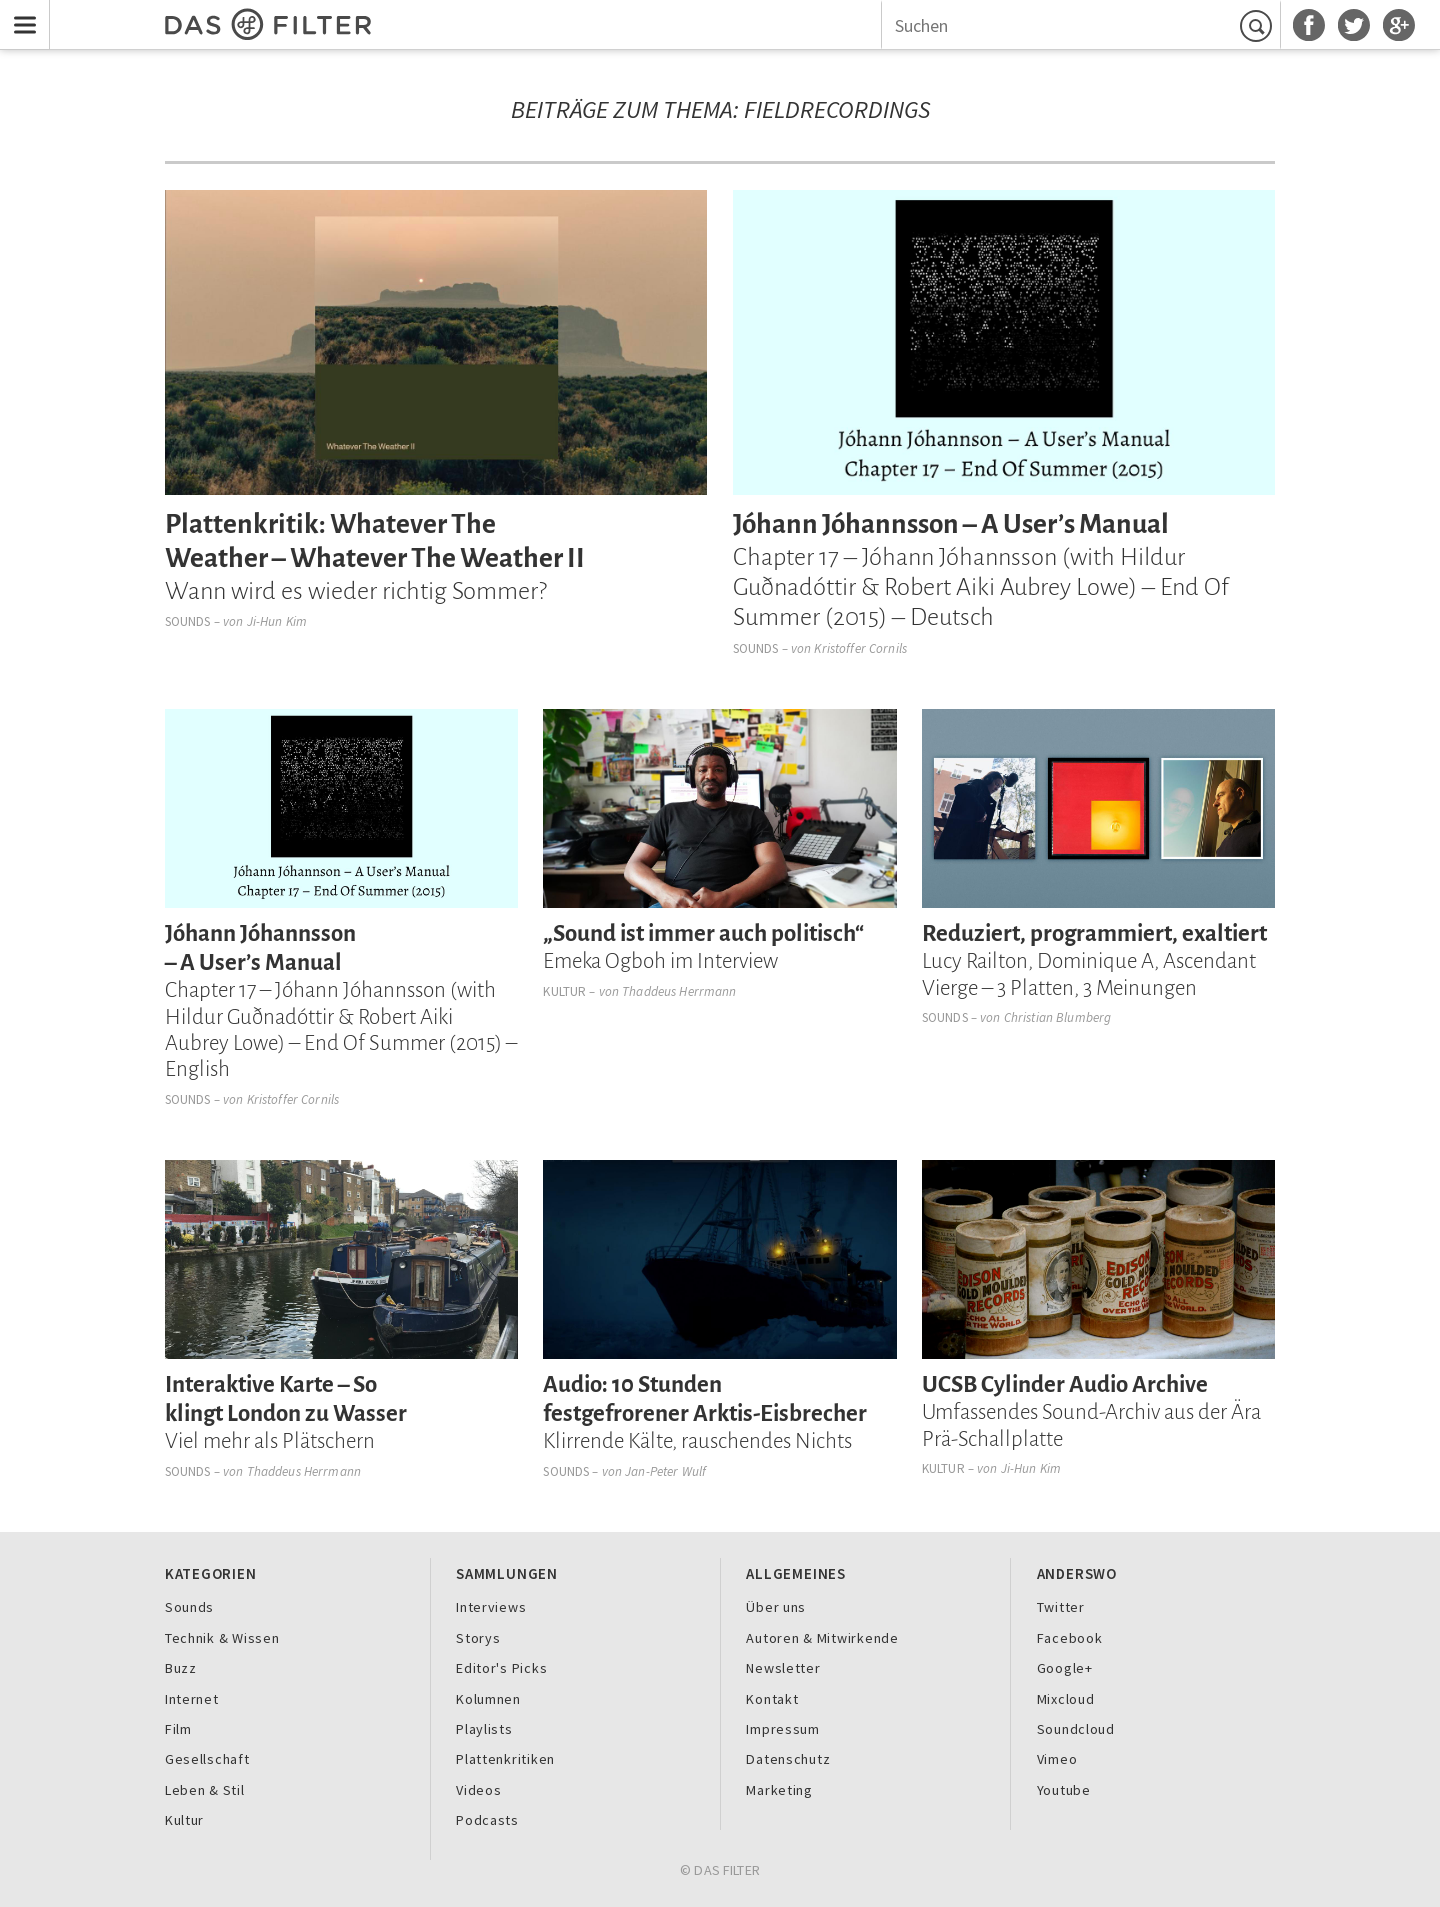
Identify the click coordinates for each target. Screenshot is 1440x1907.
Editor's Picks (501, 1668)
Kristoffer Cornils (860, 648)
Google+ (1065, 1668)
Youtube (1064, 1790)
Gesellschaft (207, 1759)
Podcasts (487, 1820)
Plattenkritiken (505, 1759)
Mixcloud (1066, 1699)
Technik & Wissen (222, 1638)
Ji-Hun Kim (277, 621)
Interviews (491, 1607)
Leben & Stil (205, 1790)
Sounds (188, 621)
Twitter (1061, 1607)
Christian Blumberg (1057, 1017)
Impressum (783, 1729)
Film (178, 1729)
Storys (478, 1638)
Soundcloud (1076, 1729)
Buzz (181, 1668)
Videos (478, 1790)
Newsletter (783, 1668)
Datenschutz (788, 1759)
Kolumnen (488, 1699)
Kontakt (772, 1699)
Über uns (776, 1607)
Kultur (564, 991)
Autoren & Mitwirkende (822, 1638)
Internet (192, 1699)
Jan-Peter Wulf (665, 1471)
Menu (20, 12)
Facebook (1070, 1638)
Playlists (484, 1729)
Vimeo (1057, 1759)
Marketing (779, 1790)
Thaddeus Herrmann (679, 991)
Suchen (1259, 26)
